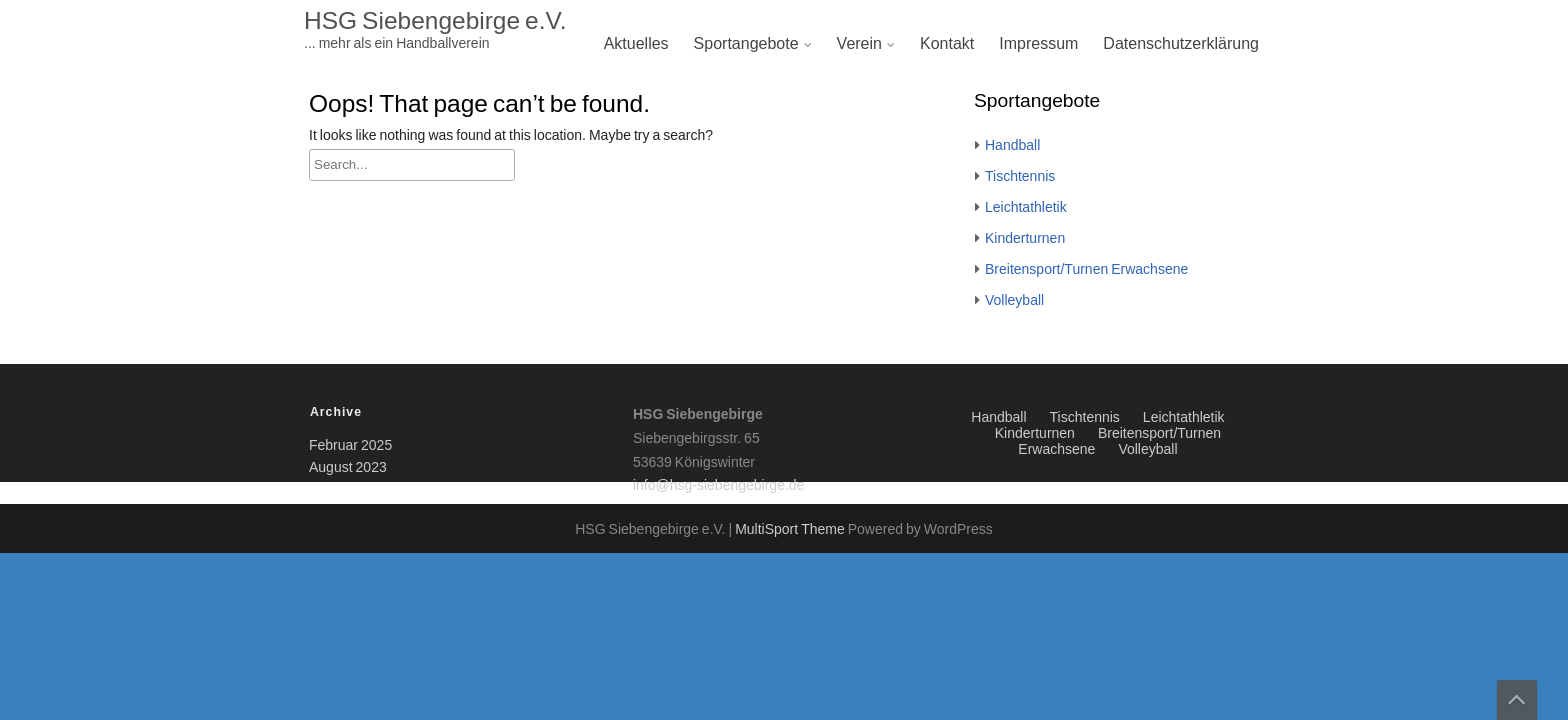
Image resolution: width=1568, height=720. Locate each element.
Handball (1012, 146)
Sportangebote (746, 44)
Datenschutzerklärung (1181, 44)
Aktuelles (636, 44)
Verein (859, 44)
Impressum (1038, 44)
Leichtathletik (1026, 208)
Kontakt (947, 44)
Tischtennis (1020, 177)
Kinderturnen (1025, 239)
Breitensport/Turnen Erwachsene (1086, 270)
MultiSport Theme (791, 530)
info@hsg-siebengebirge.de (718, 486)
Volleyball (1014, 301)
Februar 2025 (350, 446)
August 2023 (348, 468)
